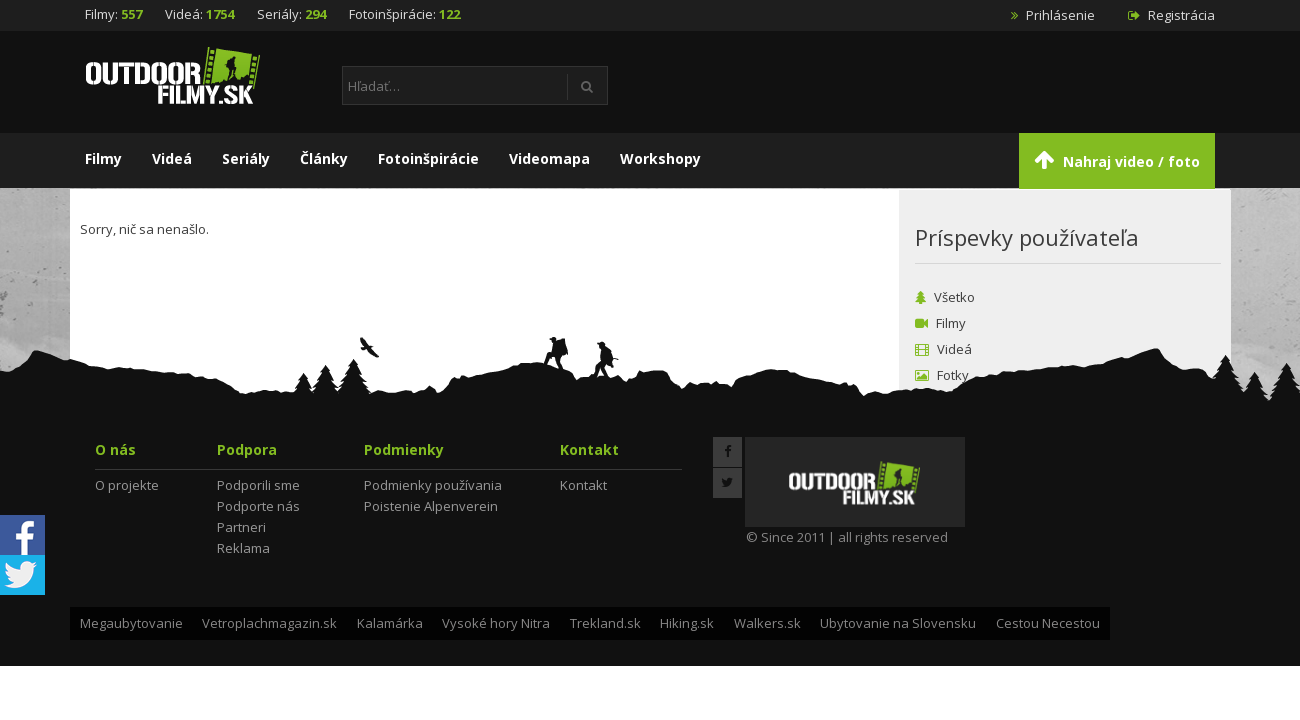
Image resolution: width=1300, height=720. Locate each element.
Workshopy (660, 158)
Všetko (945, 297)
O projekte (127, 485)
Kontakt (583, 485)
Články (324, 158)
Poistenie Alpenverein (431, 506)
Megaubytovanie (131, 623)
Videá (172, 158)
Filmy (103, 158)
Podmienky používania (433, 485)
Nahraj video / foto (1117, 159)
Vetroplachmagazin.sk (269, 623)
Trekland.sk (605, 623)
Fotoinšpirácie (428, 158)
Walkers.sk (767, 623)
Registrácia (1171, 15)
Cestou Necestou (1048, 623)
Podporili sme (258, 485)
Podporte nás (258, 506)
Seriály (246, 158)
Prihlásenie (1053, 15)
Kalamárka (390, 623)
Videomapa (549, 158)
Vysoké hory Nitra (496, 623)
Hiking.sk (687, 623)
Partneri (241, 527)
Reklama (243, 548)
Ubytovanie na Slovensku (898, 623)
